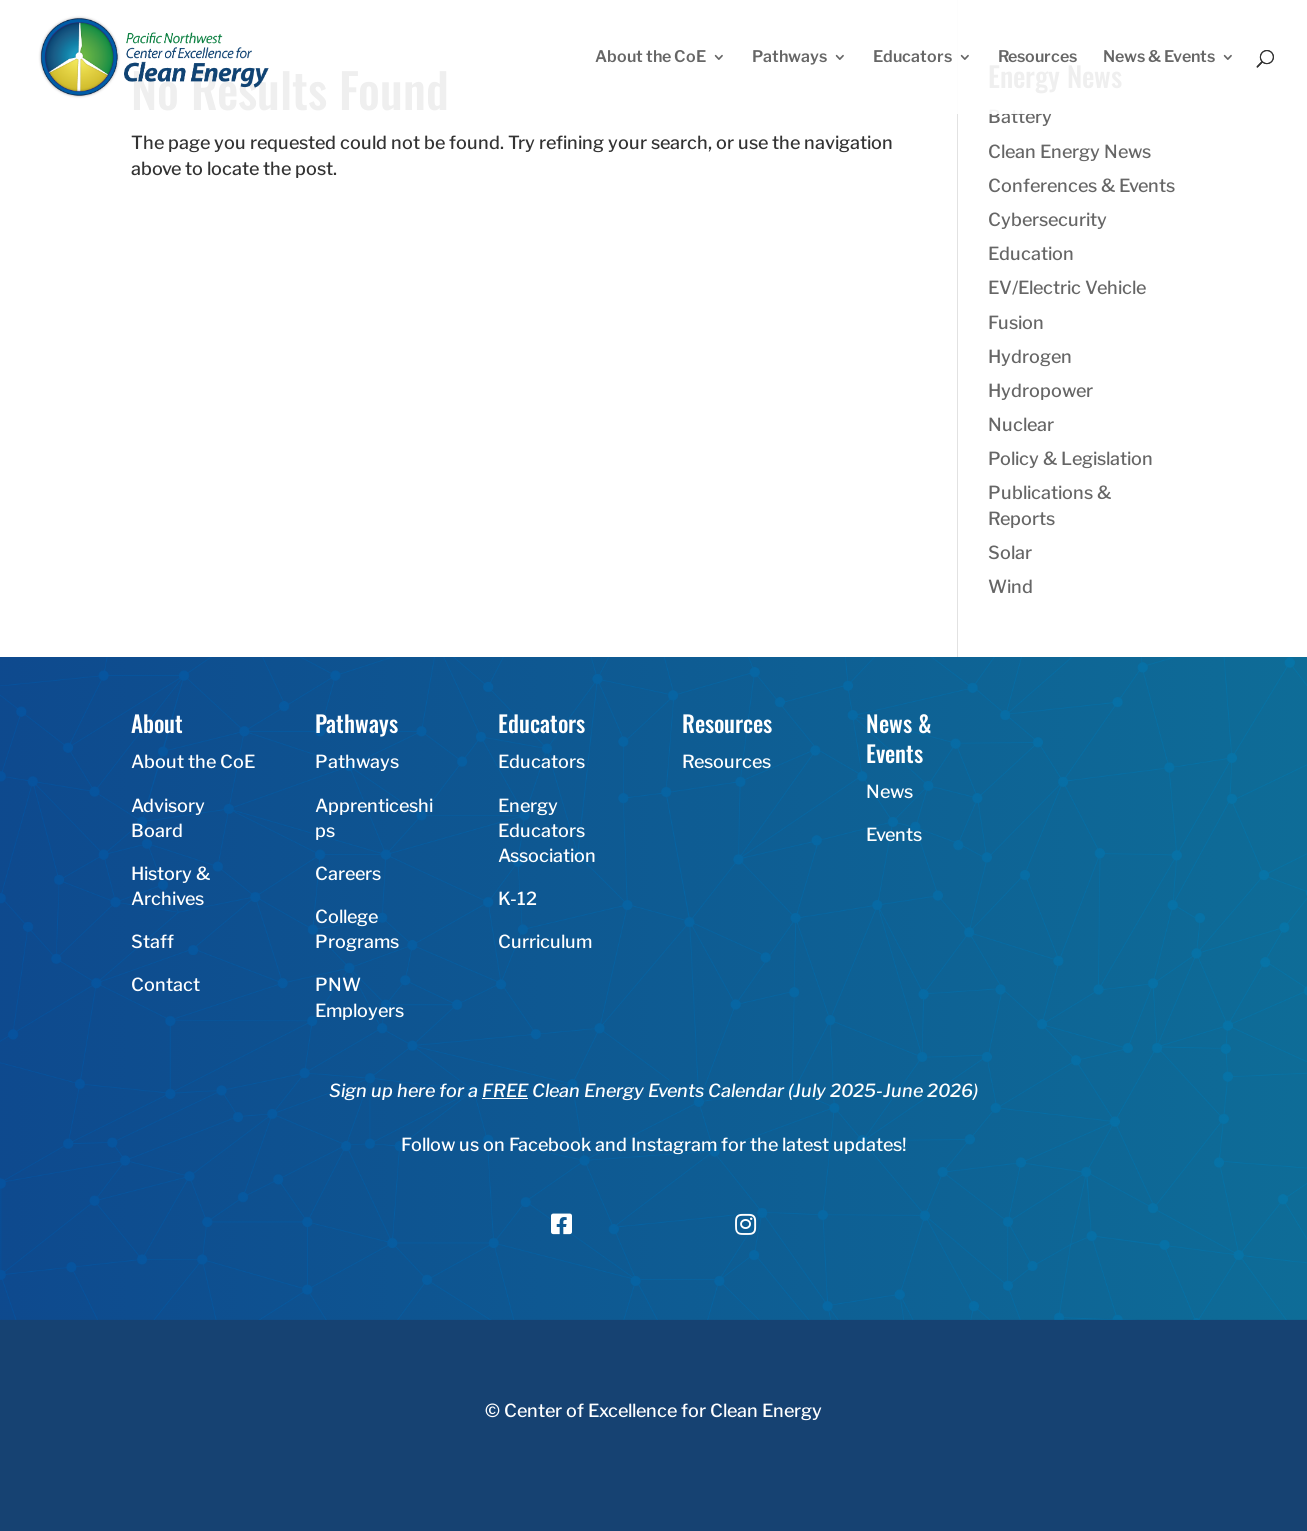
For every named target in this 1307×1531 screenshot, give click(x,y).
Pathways (789, 58)
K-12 (517, 898)
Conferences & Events (1081, 185)
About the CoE (650, 58)
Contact (165, 984)
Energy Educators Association (547, 830)
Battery (1020, 116)
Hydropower (1040, 390)
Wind (1010, 586)
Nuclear (1021, 424)
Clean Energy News (1069, 151)
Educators (912, 58)
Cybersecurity (1047, 219)
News (889, 791)
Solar (1010, 552)
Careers (348, 873)
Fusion (1016, 322)
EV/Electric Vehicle (1067, 287)
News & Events (1159, 58)
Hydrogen (1030, 356)
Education (1031, 253)
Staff (152, 941)
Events (894, 834)
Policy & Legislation (1070, 458)
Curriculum (545, 941)
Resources (1037, 58)
